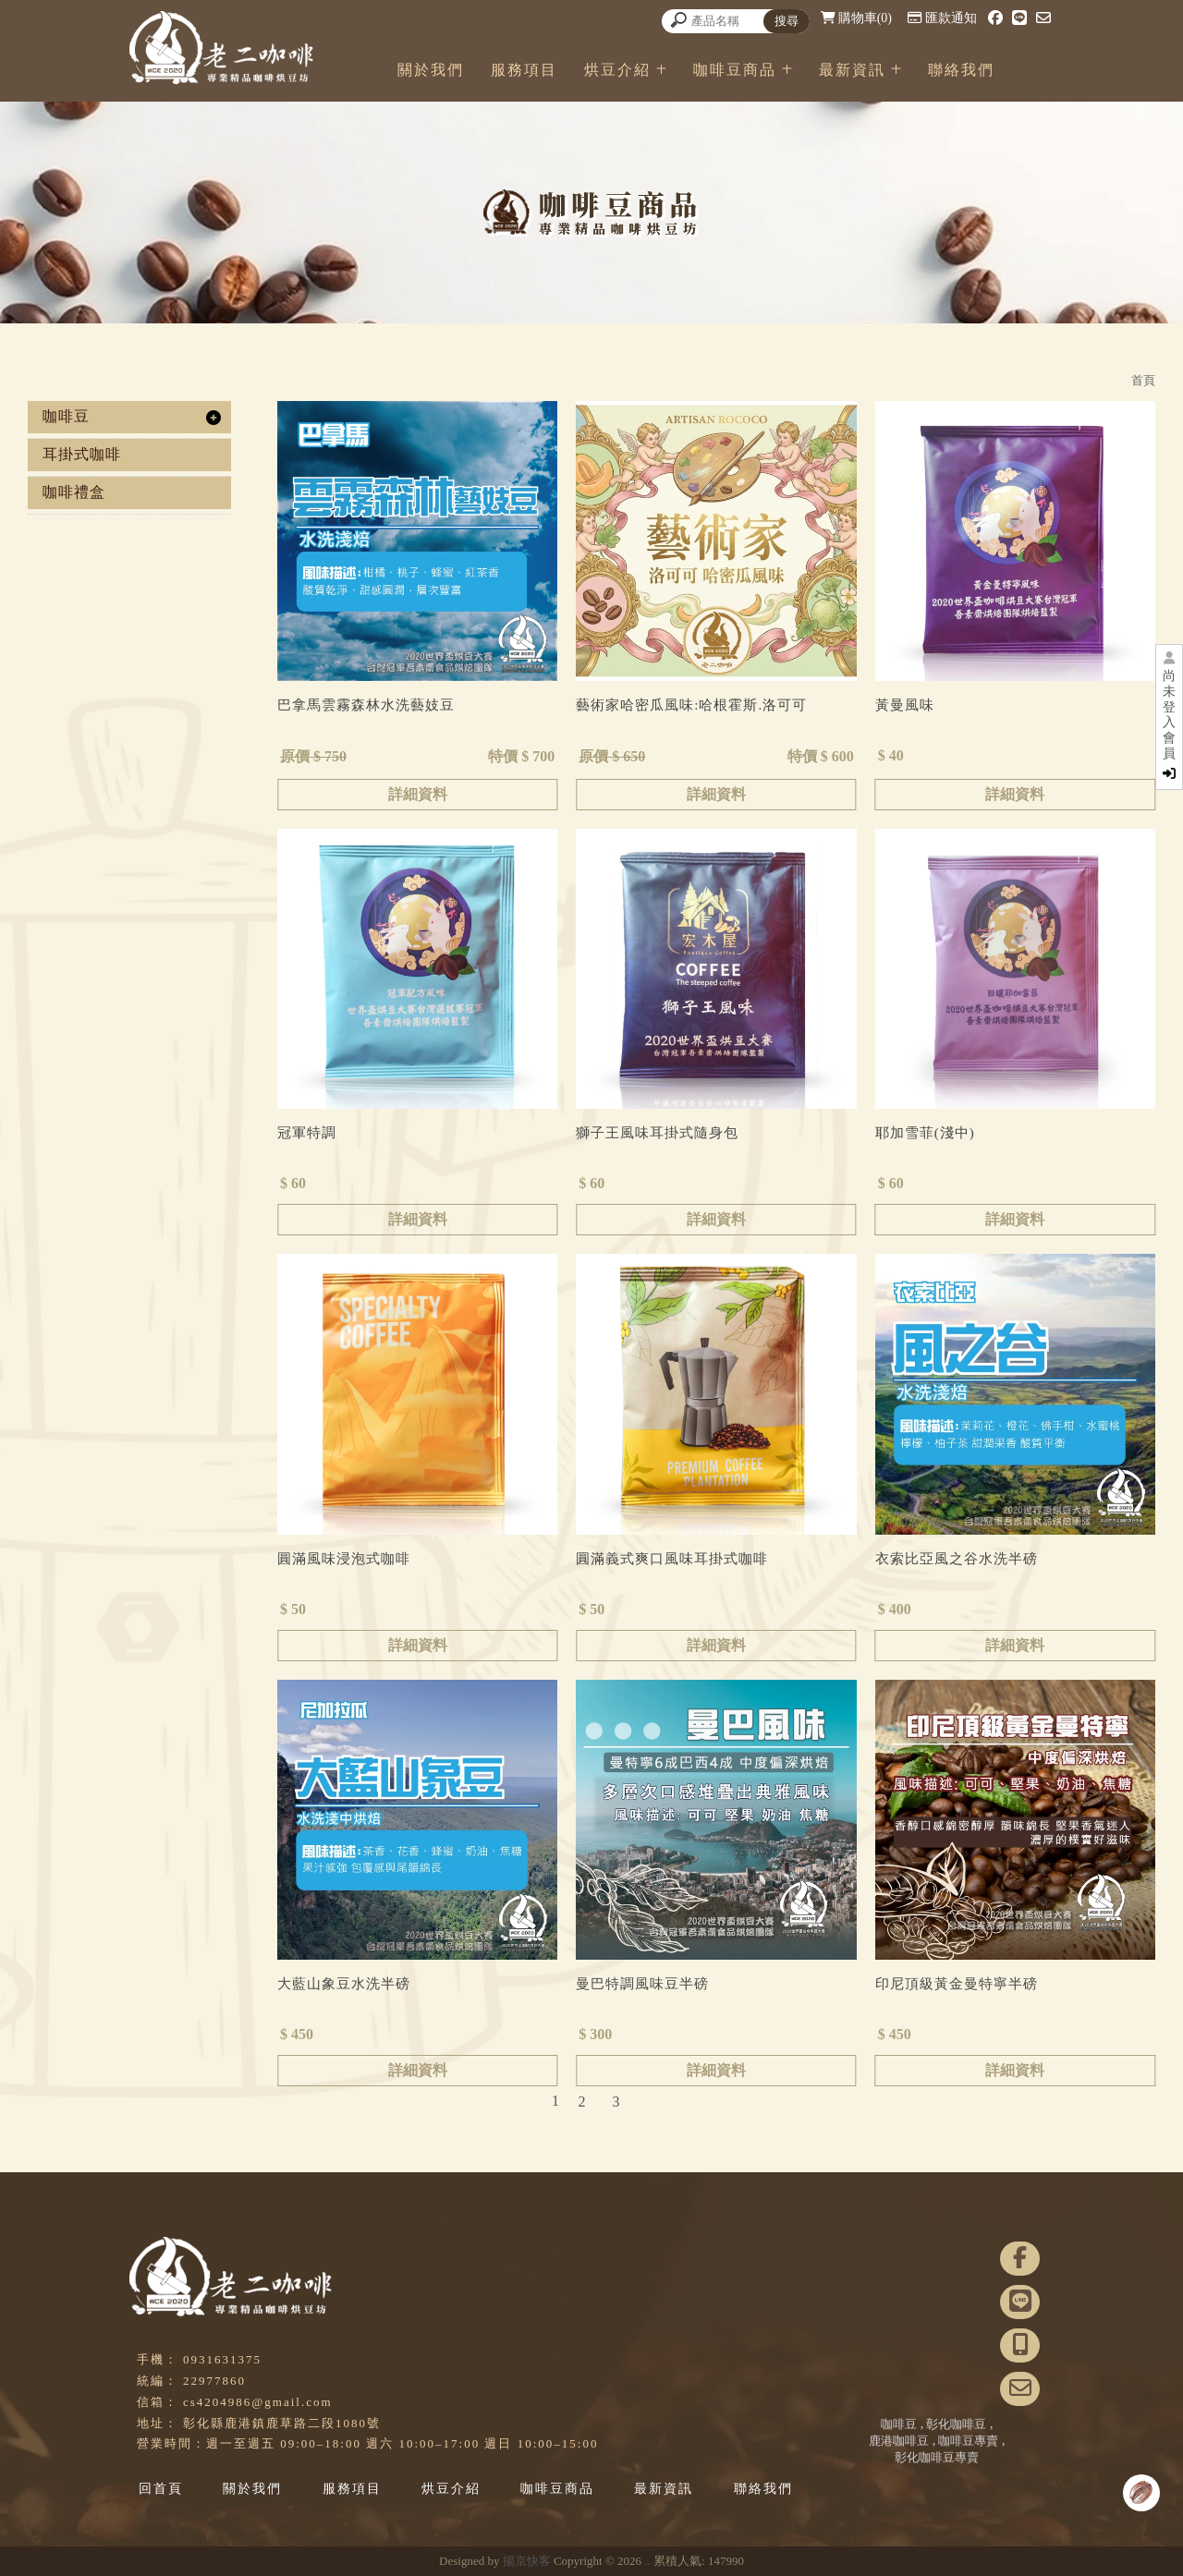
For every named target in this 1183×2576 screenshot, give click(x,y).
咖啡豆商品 (789, 70)
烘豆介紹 (672, 70)
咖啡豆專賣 (968, 2441)
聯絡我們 (1015, 70)
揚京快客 (527, 2561)
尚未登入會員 (1169, 724)
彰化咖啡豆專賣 (937, 2457)
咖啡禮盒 (74, 492)
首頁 (1143, 380)
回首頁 (161, 2489)
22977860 (214, 2381)
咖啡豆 (66, 416)
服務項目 (578, 70)
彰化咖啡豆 (956, 2424)
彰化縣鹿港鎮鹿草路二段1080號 (282, 2423)
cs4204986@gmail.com (258, 2402)
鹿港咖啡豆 (899, 2441)
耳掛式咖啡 (82, 454)
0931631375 (222, 2359)
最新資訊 (906, 70)
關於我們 (485, 70)
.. (647, 2561)
